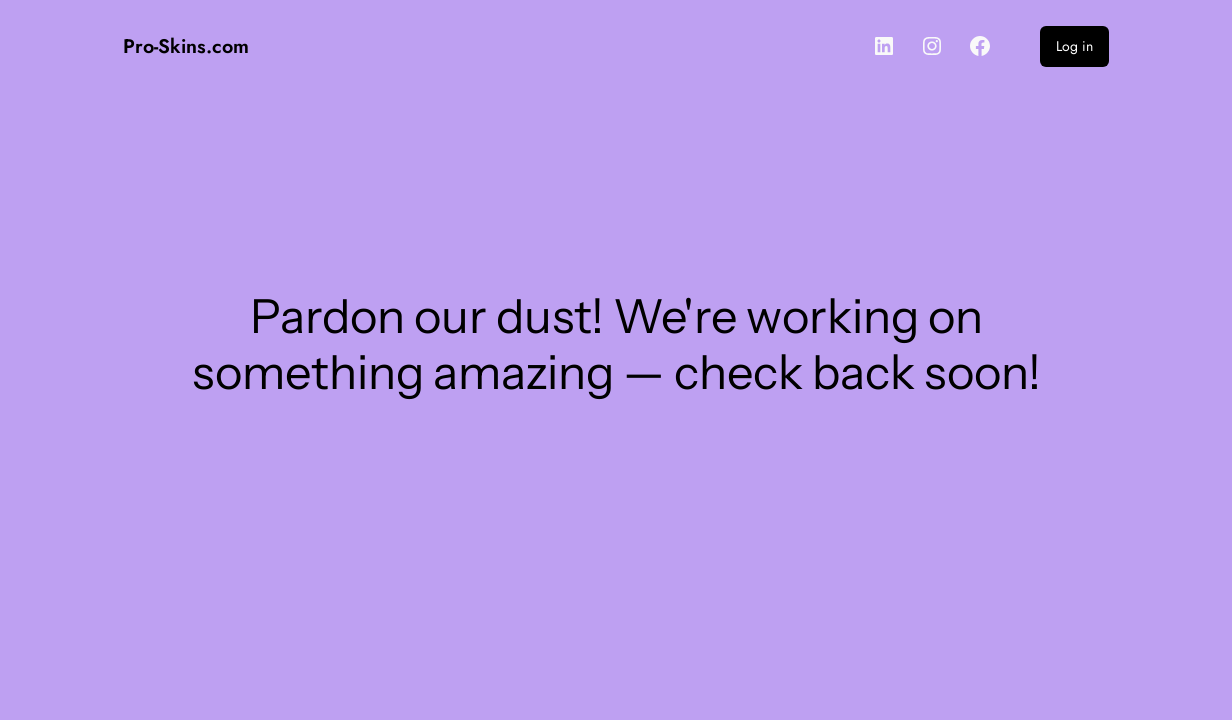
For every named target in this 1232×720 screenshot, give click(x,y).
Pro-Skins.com (186, 46)
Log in (1074, 46)
